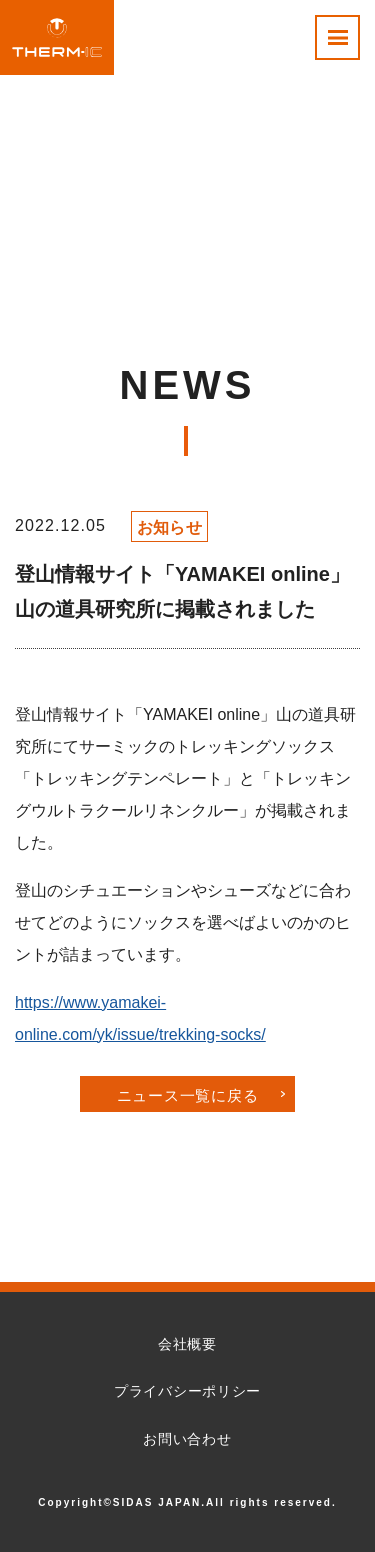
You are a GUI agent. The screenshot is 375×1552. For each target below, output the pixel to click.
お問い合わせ (187, 1439)
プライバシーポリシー (187, 1391)
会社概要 (187, 1344)
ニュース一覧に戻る (188, 1094)
